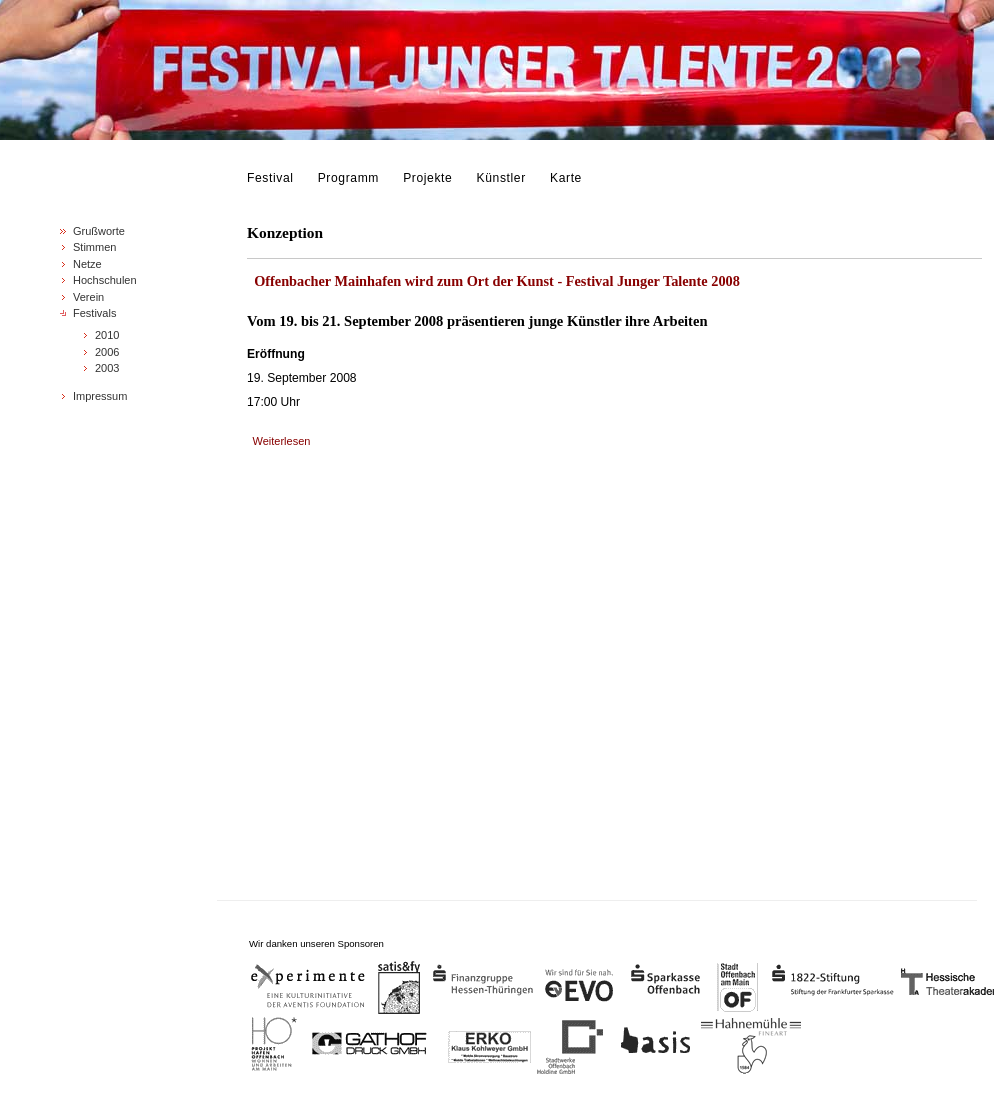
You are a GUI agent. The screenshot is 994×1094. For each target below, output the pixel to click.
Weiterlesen (282, 441)
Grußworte (99, 231)
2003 (107, 368)
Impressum (100, 396)
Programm (348, 178)
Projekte (427, 178)
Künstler (501, 178)
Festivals (94, 313)
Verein (88, 297)
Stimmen (94, 247)
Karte (566, 178)
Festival (270, 178)
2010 (107, 335)
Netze (87, 264)
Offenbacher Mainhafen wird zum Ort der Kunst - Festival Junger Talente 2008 (497, 281)
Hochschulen (105, 280)
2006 (107, 352)
